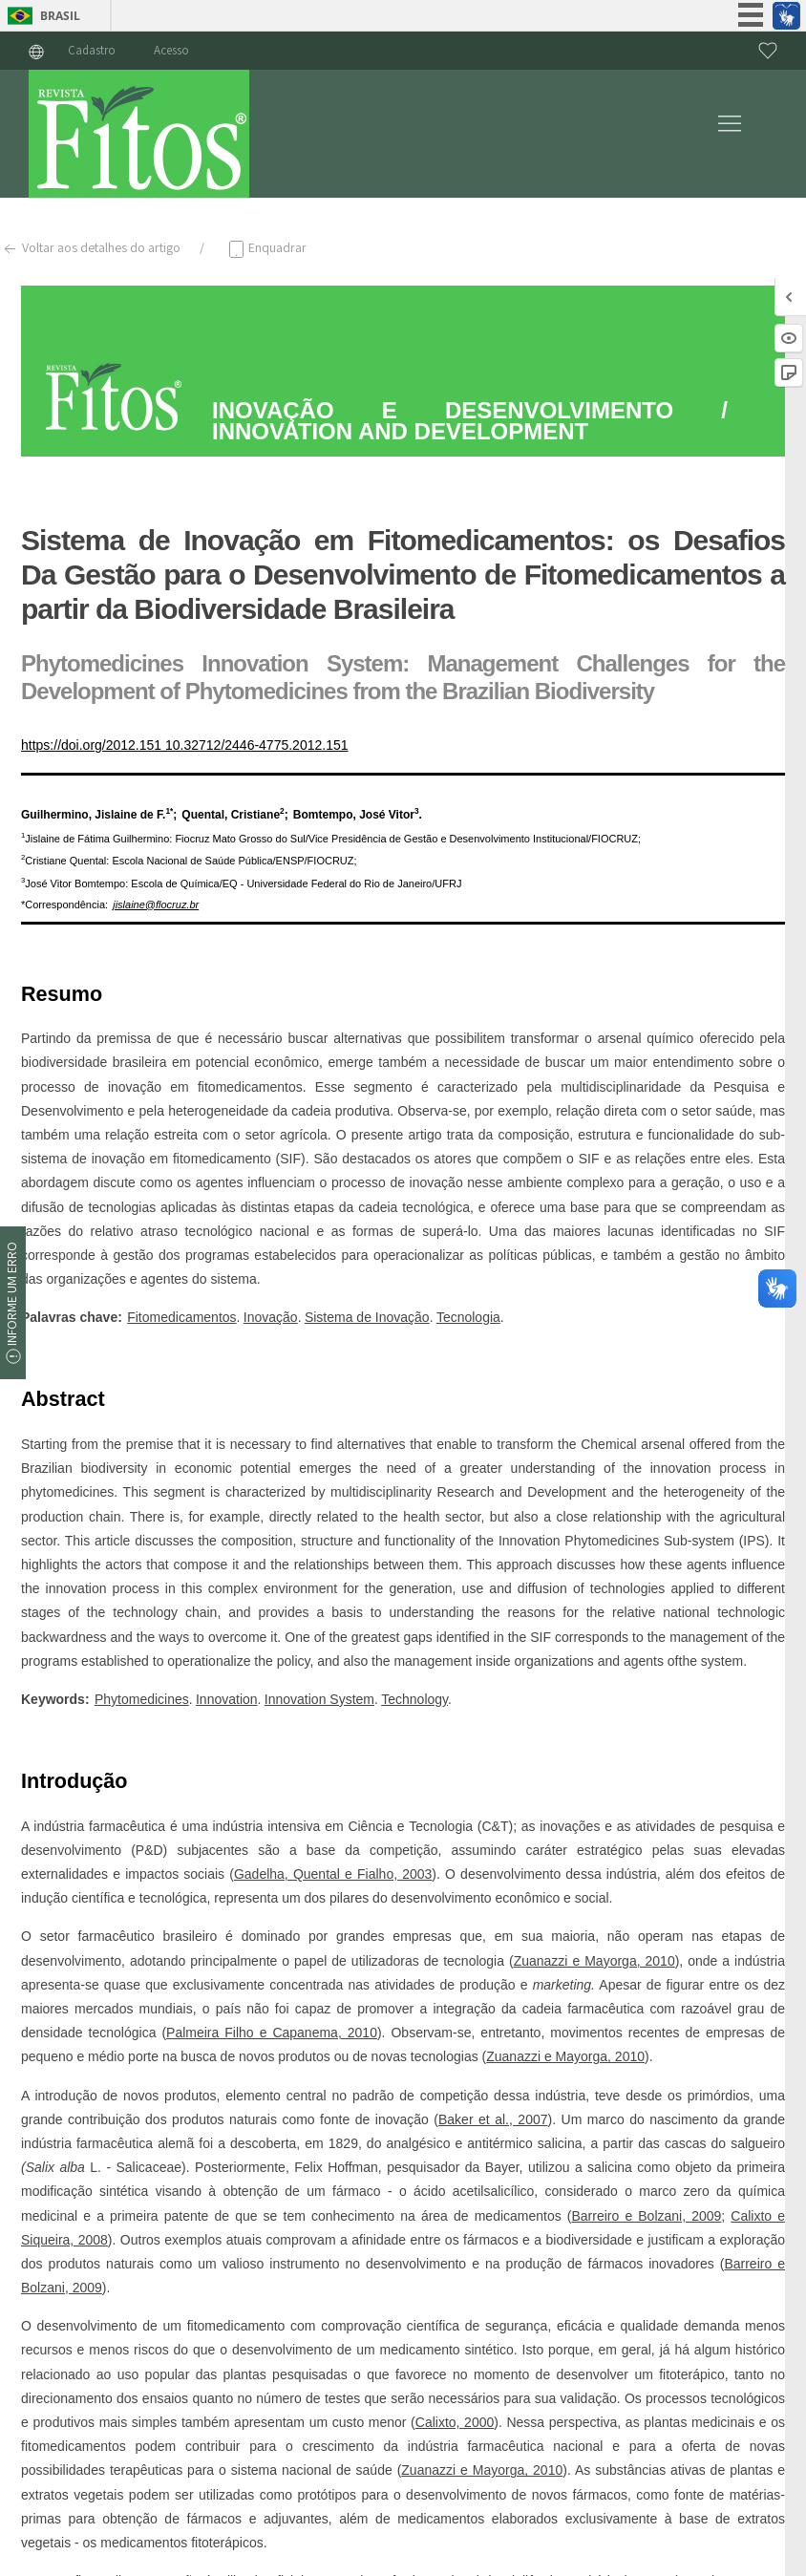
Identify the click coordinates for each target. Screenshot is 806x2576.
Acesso (171, 50)
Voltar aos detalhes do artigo (90, 249)
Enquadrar (266, 249)
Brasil (60, 16)
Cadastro (92, 50)
